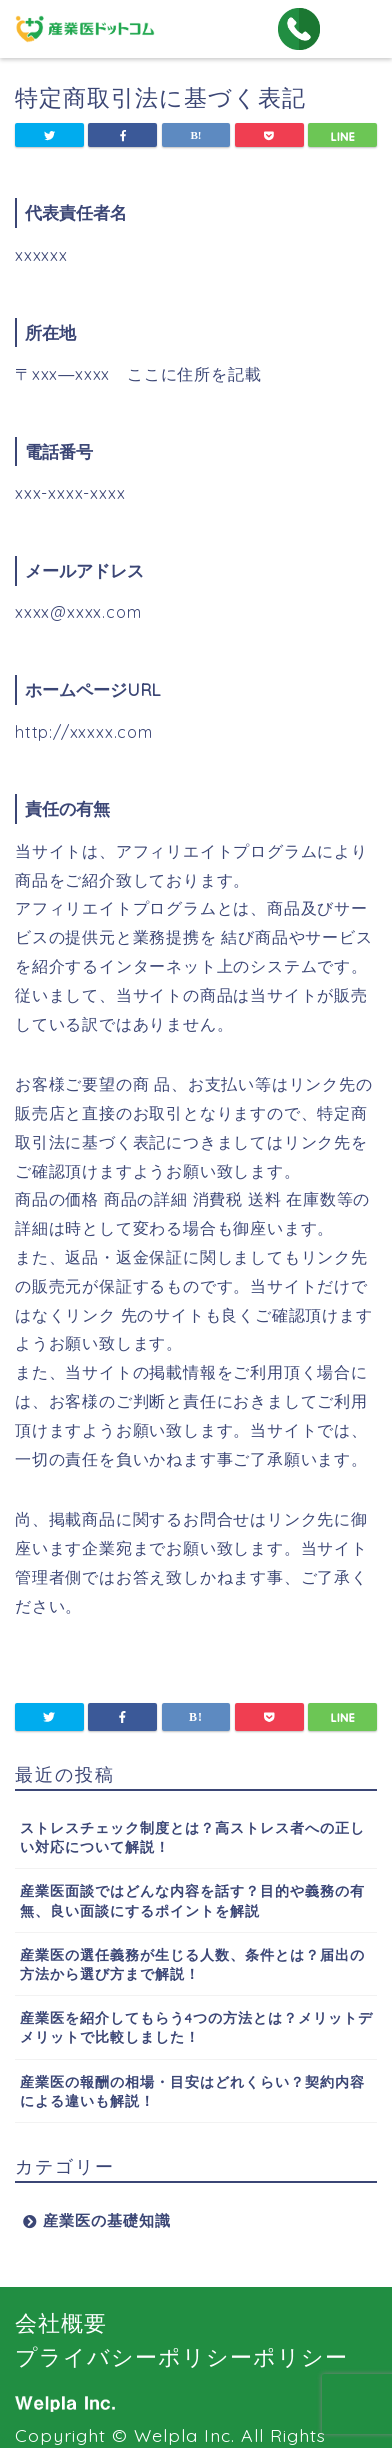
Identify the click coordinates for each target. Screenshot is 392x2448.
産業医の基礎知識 (107, 2220)
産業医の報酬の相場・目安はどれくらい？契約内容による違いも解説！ (192, 2091)
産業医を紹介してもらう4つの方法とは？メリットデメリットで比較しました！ (196, 2027)
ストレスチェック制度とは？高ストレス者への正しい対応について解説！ (192, 1837)
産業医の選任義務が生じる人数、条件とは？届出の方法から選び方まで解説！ (192, 1964)
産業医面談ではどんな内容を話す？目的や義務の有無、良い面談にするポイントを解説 (192, 1900)
